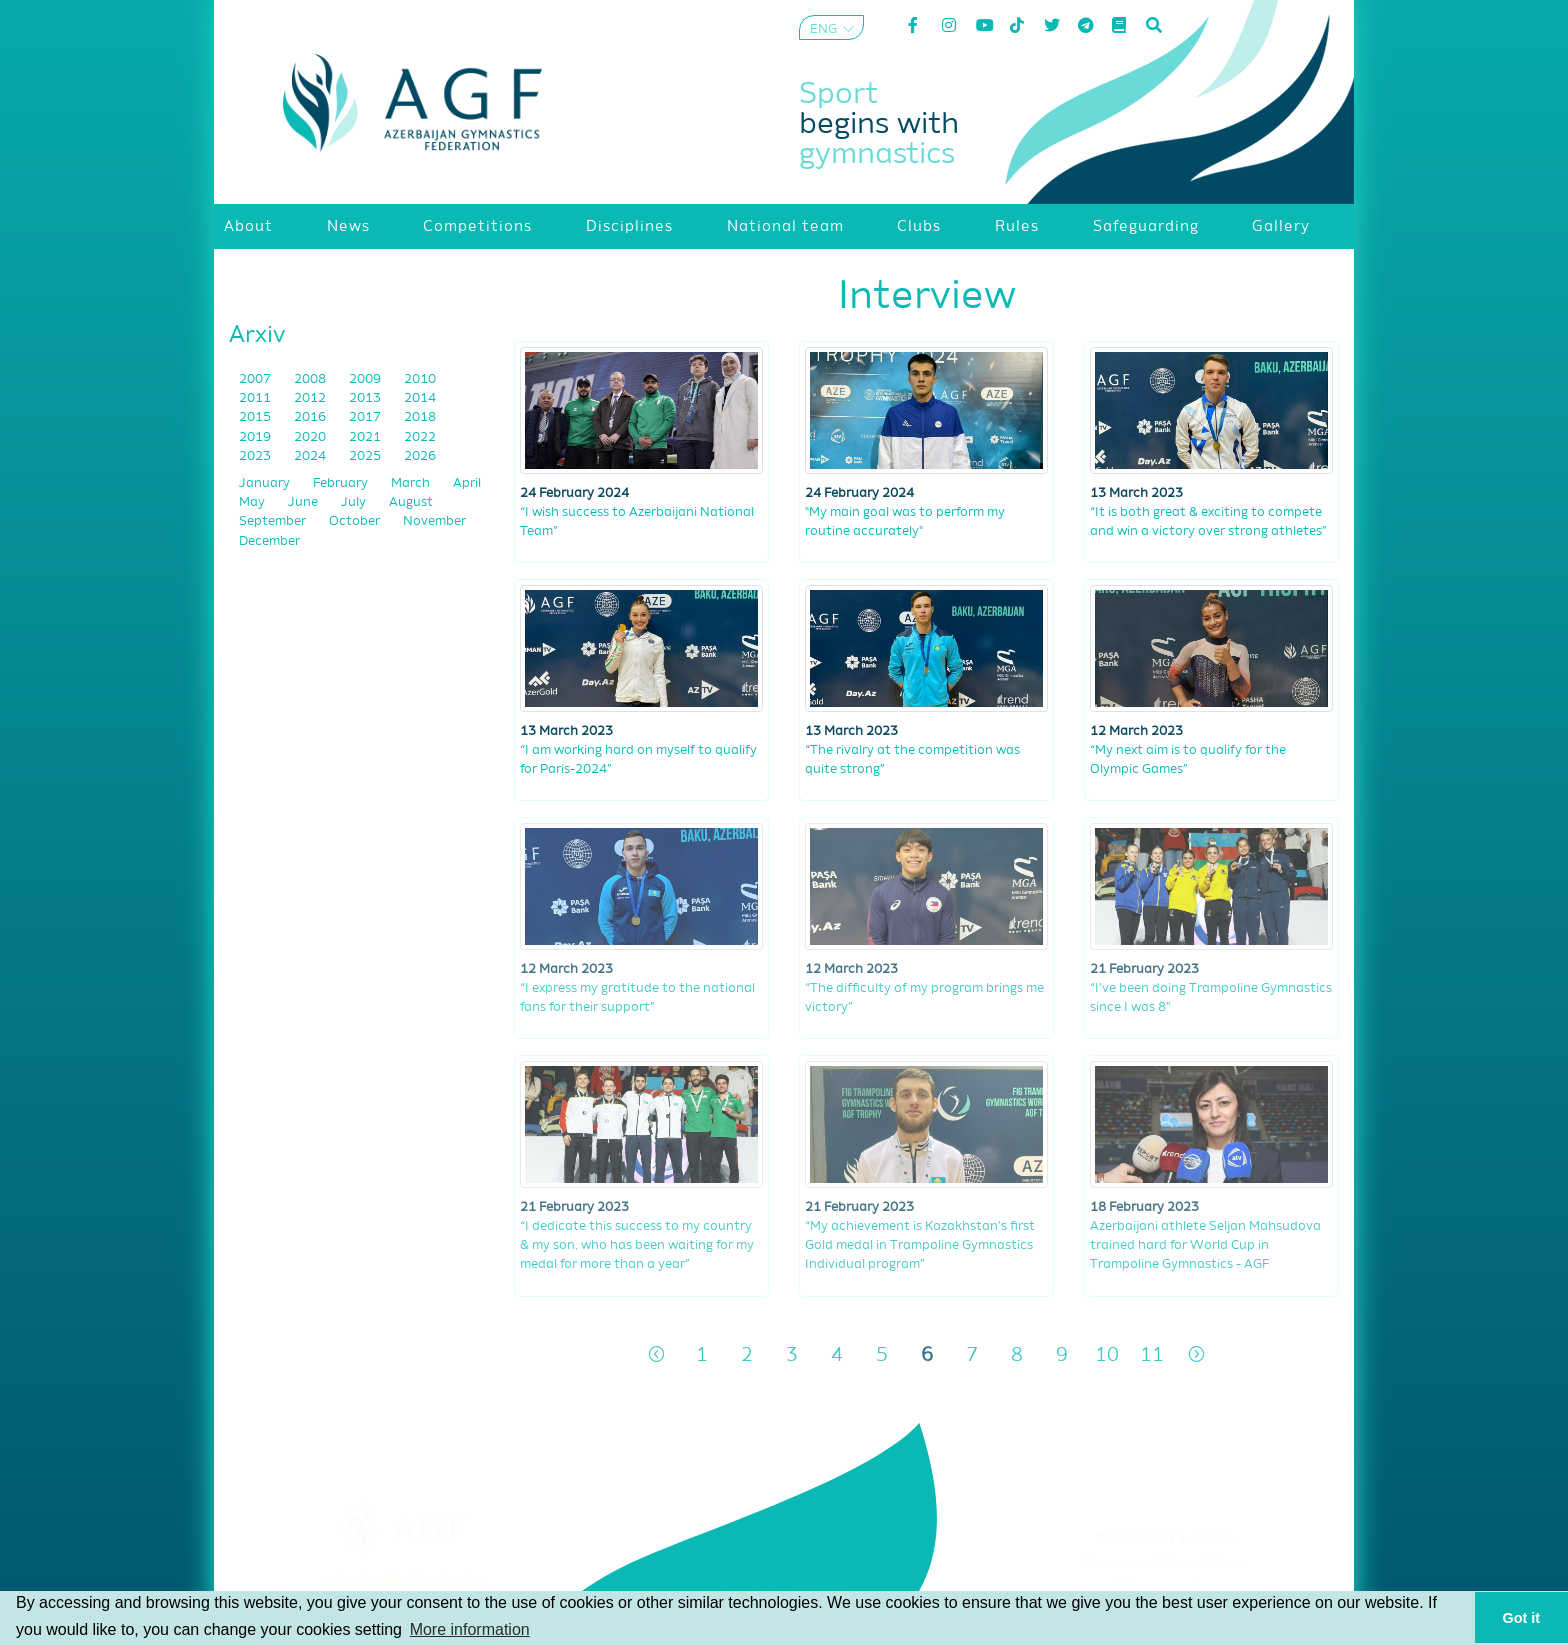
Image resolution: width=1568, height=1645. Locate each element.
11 (1152, 1355)
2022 (420, 437)
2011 (256, 398)
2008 (311, 379)
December (269, 541)
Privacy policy (1164, 1589)
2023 (256, 456)
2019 (256, 437)
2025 (366, 456)
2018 (420, 417)
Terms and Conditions (1164, 1564)
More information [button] (470, 1629)
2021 (366, 437)
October (356, 521)
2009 (366, 379)
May (253, 502)
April (467, 483)
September (274, 521)
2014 (420, 398)
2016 (311, 417)
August (411, 502)
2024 (311, 456)
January (266, 483)
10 (1107, 1355)
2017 (366, 417)
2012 (311, 398)
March (412, 483)
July (355, 502)
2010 (420, 379)
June (304, 502)
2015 (256, 417)
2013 (366, 398)
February (342, 483)
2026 (420, 456)
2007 (256, 379)
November (434, 521)
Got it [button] (1522, 1618)
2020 (311, 437)
